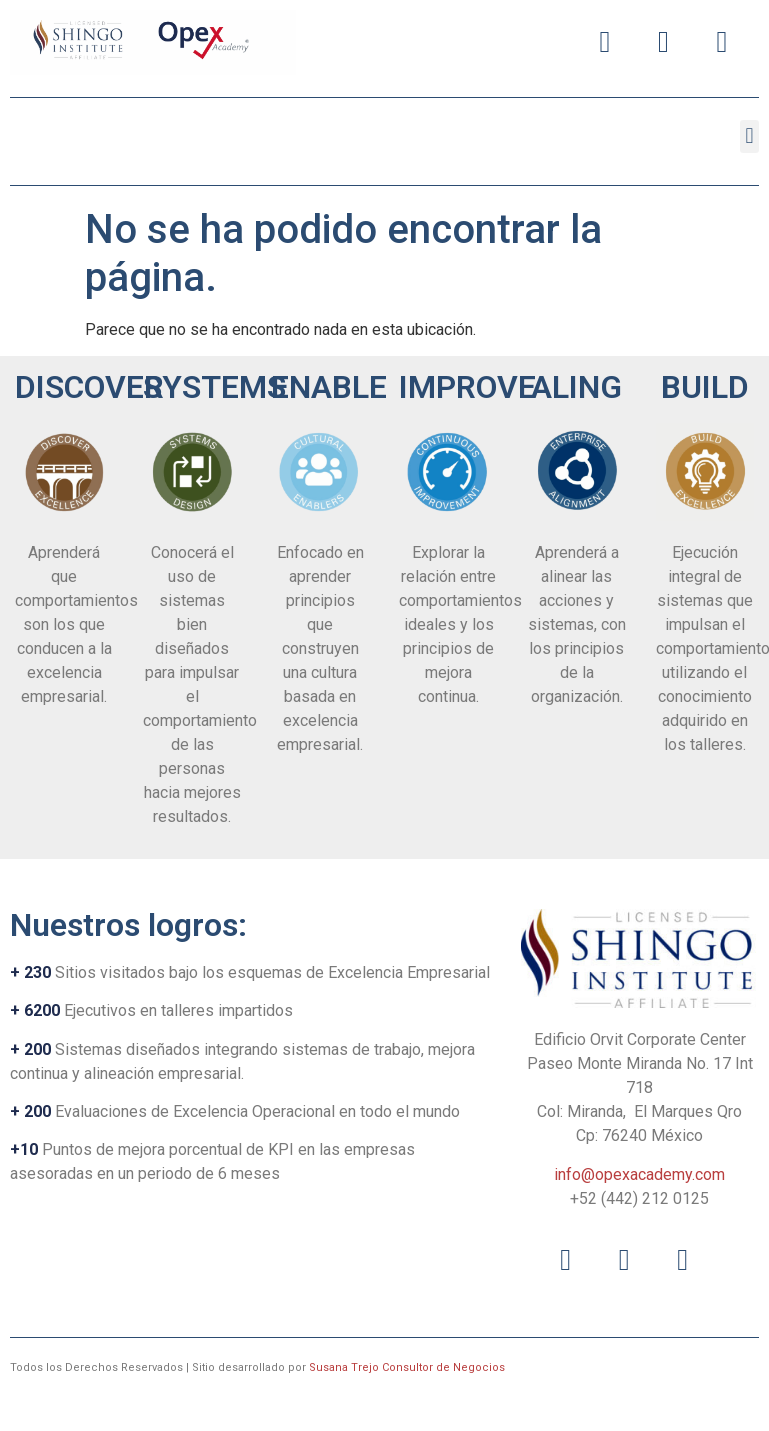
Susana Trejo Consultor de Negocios (407, 1367)
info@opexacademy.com (639, 1174)
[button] (749, 136)
